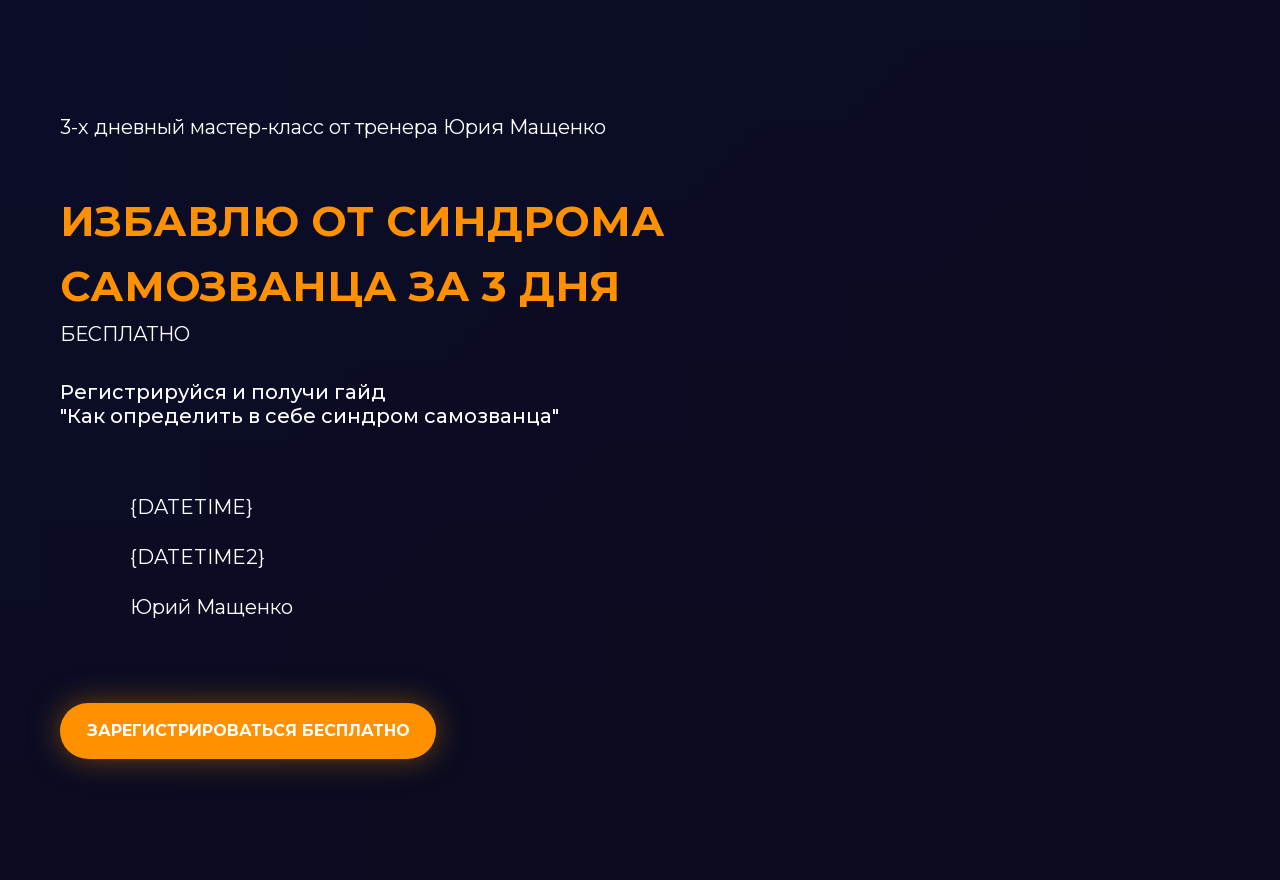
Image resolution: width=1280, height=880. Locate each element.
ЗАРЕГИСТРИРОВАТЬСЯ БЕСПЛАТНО (248, 730)
